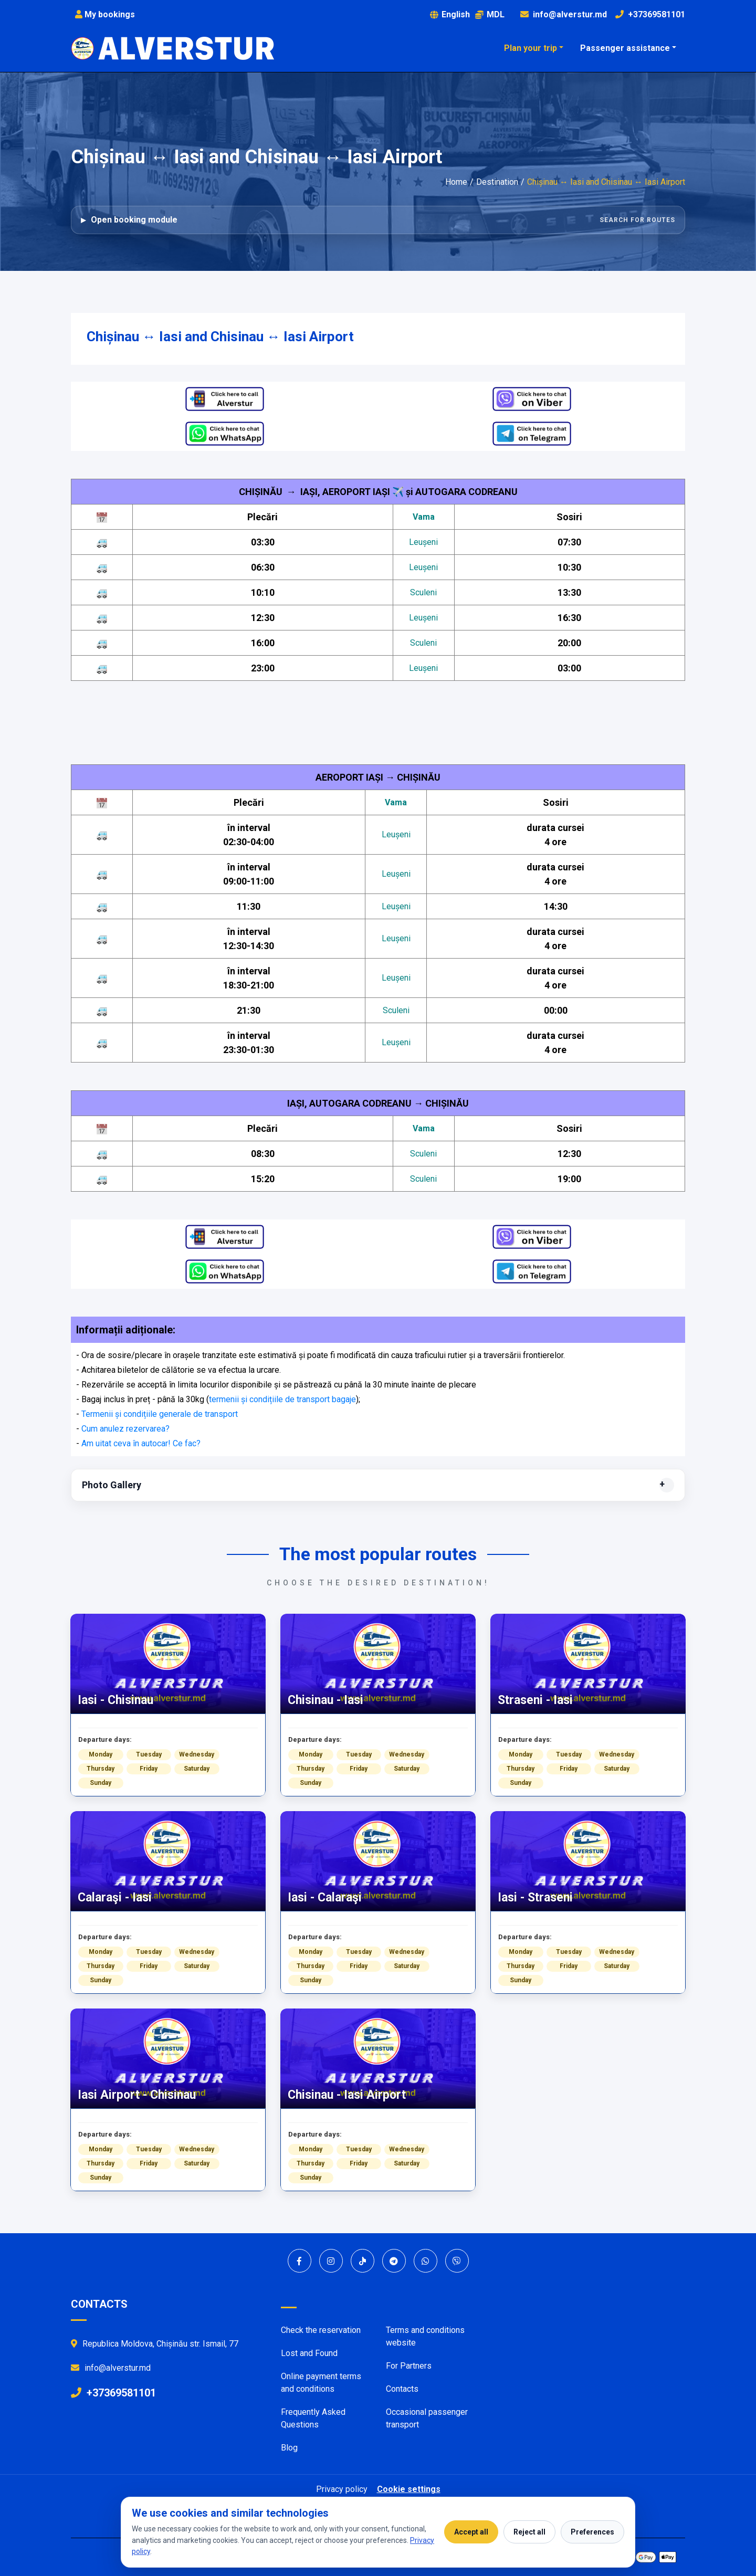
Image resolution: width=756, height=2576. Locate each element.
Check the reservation (321, 2330)
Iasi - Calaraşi (325, 1897)
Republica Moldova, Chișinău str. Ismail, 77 (154, 2344)
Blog (289, 2448)
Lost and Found (309, 2353)
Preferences (592, 2532)
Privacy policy (342, 2489)
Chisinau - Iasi (325, 1700)
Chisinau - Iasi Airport (347, 2095)
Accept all (471, 2532)
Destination (497, 182)
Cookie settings (408, 2489)
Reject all (529, 2532)
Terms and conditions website (425, 2336)
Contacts (402, 2389)
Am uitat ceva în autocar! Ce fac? (141, 1443)
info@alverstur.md (570, 14)
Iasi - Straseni (535, 1897)
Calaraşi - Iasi (115, 1897)
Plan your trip (530, 48)
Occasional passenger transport (427, 2418)
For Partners (409, 2366)
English (450, 14)
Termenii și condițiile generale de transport (159, 1414)
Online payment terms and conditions (321, 2382)
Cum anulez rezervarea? (125, 1429)
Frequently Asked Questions (313, 2418)
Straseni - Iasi (535, 1700)
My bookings (105, 14)
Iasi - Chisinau (115, 1700)
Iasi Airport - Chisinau (137, 2095)
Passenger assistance (625, 48)
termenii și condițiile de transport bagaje (282, 1399)
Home (456, 182)
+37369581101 (656, 14)
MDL (490, 14)
